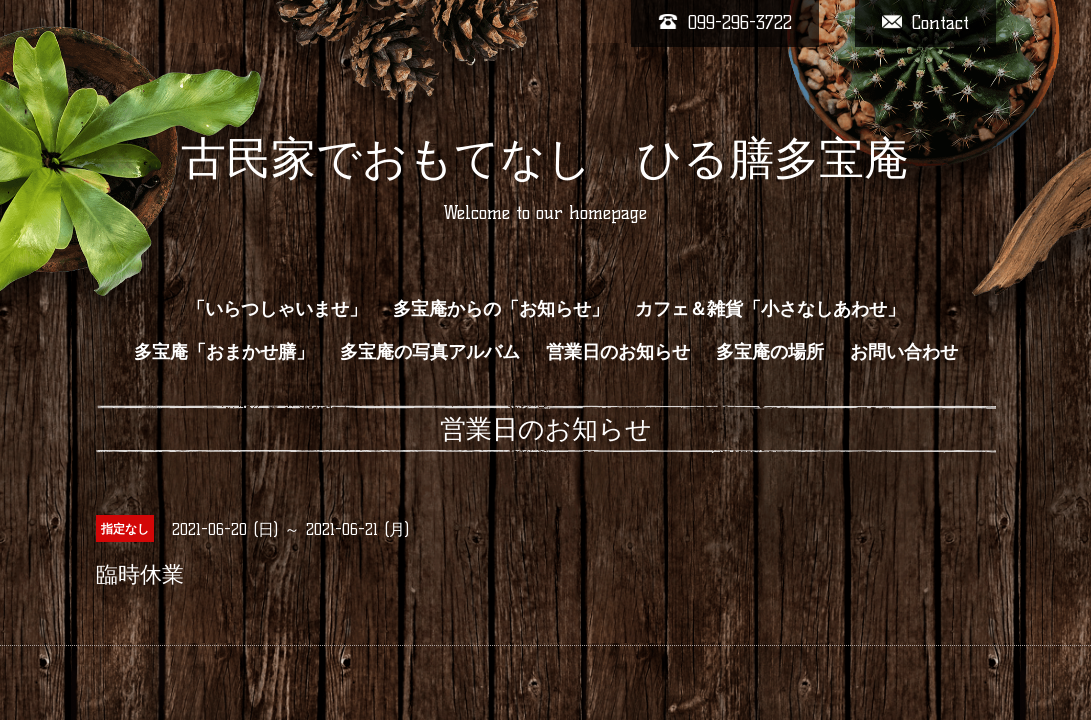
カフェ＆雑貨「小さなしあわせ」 (770, 309)
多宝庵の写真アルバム (430, 352)
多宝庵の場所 (770, 352)
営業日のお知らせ (618, 352)
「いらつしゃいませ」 (277, 309)
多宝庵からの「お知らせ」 (501, 309)
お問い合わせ (904, 352)
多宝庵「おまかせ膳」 (224, 352)
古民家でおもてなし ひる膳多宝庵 (545, 158)
